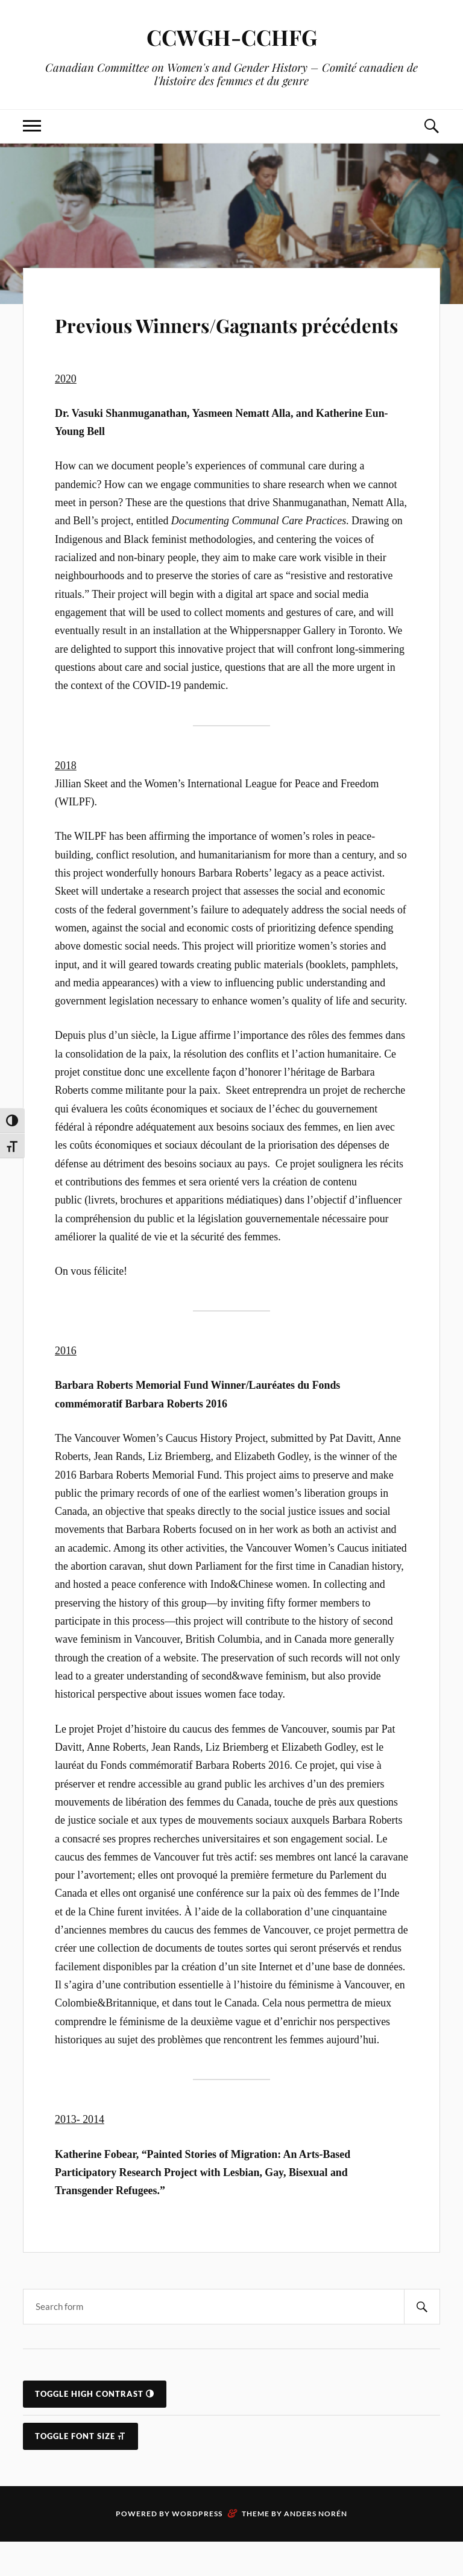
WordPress (197, 2547)
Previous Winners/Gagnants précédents (226, 339)
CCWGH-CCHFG (231, 36)
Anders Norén (315, 2547)
